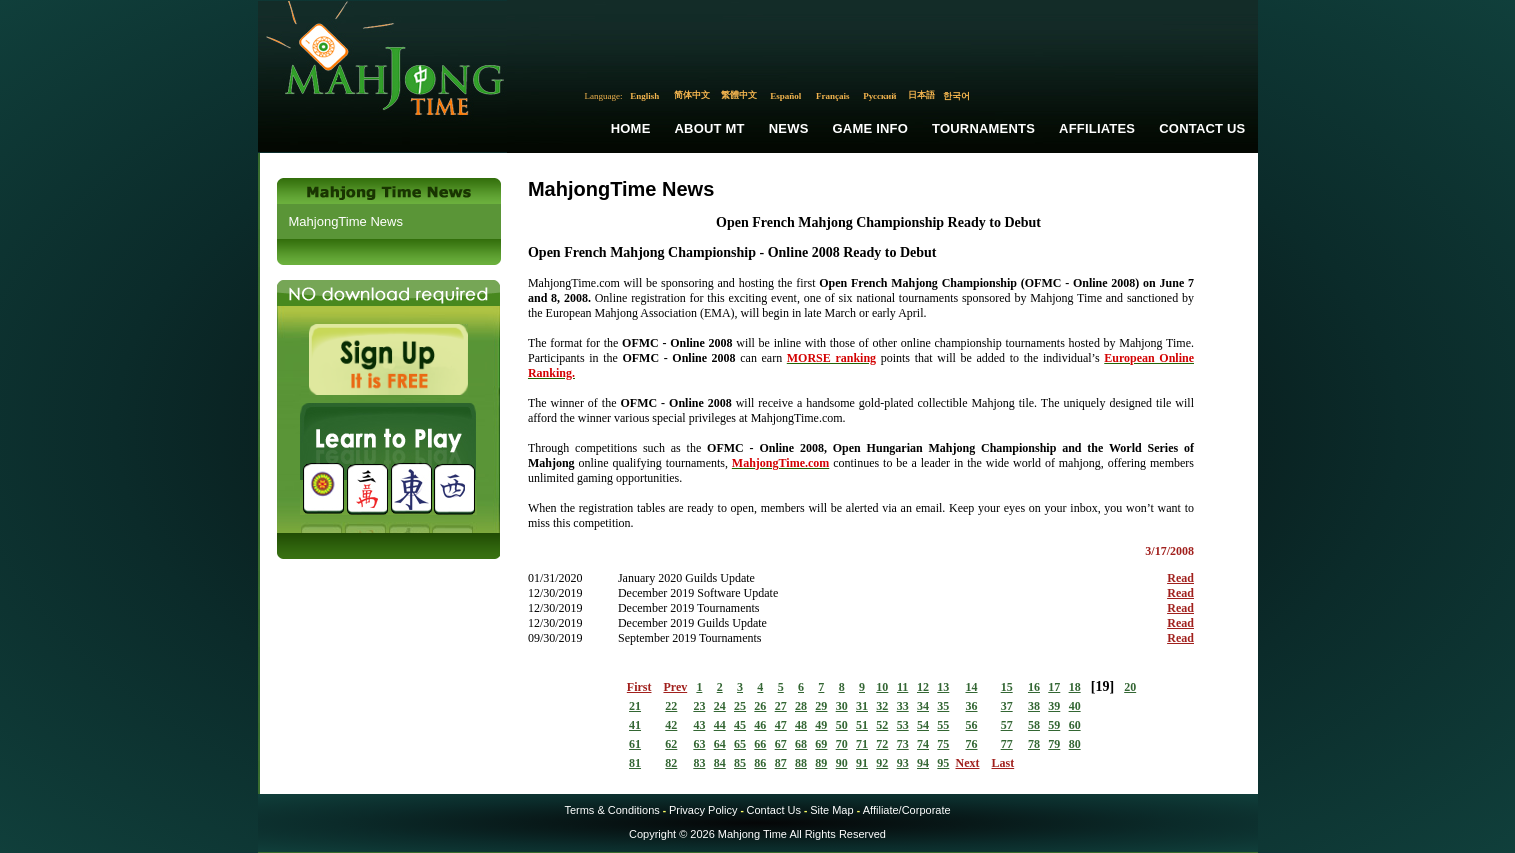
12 (923, 687)
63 (699, 744)
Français (833, 96)
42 (671, 725)
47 (781, 725)
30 (842, 706)
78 (1034, 744)
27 (781, 706)
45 (740, 725)
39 (1054, 706)
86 (760, 763)
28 (801, 706)
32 (882, 706)
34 (923, 706)
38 (1034, 706)
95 (943, 763)
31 (862, 706)
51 (862, 725)
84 (720, 763)
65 (740, 744)
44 (720, 725)
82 (671, 763)
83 (699, 763)
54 (923, 725)
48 (801, 725)
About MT (710, 128)
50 (842, 725)
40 (1075, 706)
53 (903, 725)
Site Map (831, 810)
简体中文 (692, 95)
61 (635, 744)
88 (801, 763)
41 (635, 725)
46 (760, 725)
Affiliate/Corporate (907, 810)
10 (882, 687)
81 (635, 763)
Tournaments (983, 128)
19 (1102, 686)
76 (972, 744)
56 (972, 725)
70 (842, 744)
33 (903, 706)
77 (1007, 744)
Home (631, 128)
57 (1007, 725)
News (789, 128)
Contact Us (1202, 128)
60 (1075, 725)
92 (882, 763)
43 (699, 725)
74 (923, 744)
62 (671, 744)
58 (1034, 725)
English (644, 96)
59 (1054, 725)
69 (821, 744)
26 (760, 706)
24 (720, 706)
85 (740, 763)
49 (821, 725)
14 (972, 687)
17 (1054, 687)
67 (781, 744)
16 (1034, 687)
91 (862, 763)
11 (902, 687)
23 (699, 706)
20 (1130, 687)
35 (943, 706)
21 (635, 706)
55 (943, 725)
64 (720, 744)
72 (882, 744)
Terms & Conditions (611, 810)
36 (972, 706)
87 (781, 763)
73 (903, 744)
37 (1007, 706)
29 (821, 706)
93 (903, 763)
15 (1007, 687)
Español (785, 96)
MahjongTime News (346, 221)
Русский (879, 96)
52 (882, 725)
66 (760, 744)
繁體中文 (739, 95)
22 (671, 706)
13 (943, 687)
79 (1054, 744)
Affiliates (1097, 128)
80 (1075, 744)
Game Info (870, 128)
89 (821, 763)
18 (1075, 687)
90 (842, 763)
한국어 (956, 96)
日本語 (921, 95)
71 (862, 744)
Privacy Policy (703, 810)
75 (943, 744)
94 (923, 763)
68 (801, 744)
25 (740, 706)
